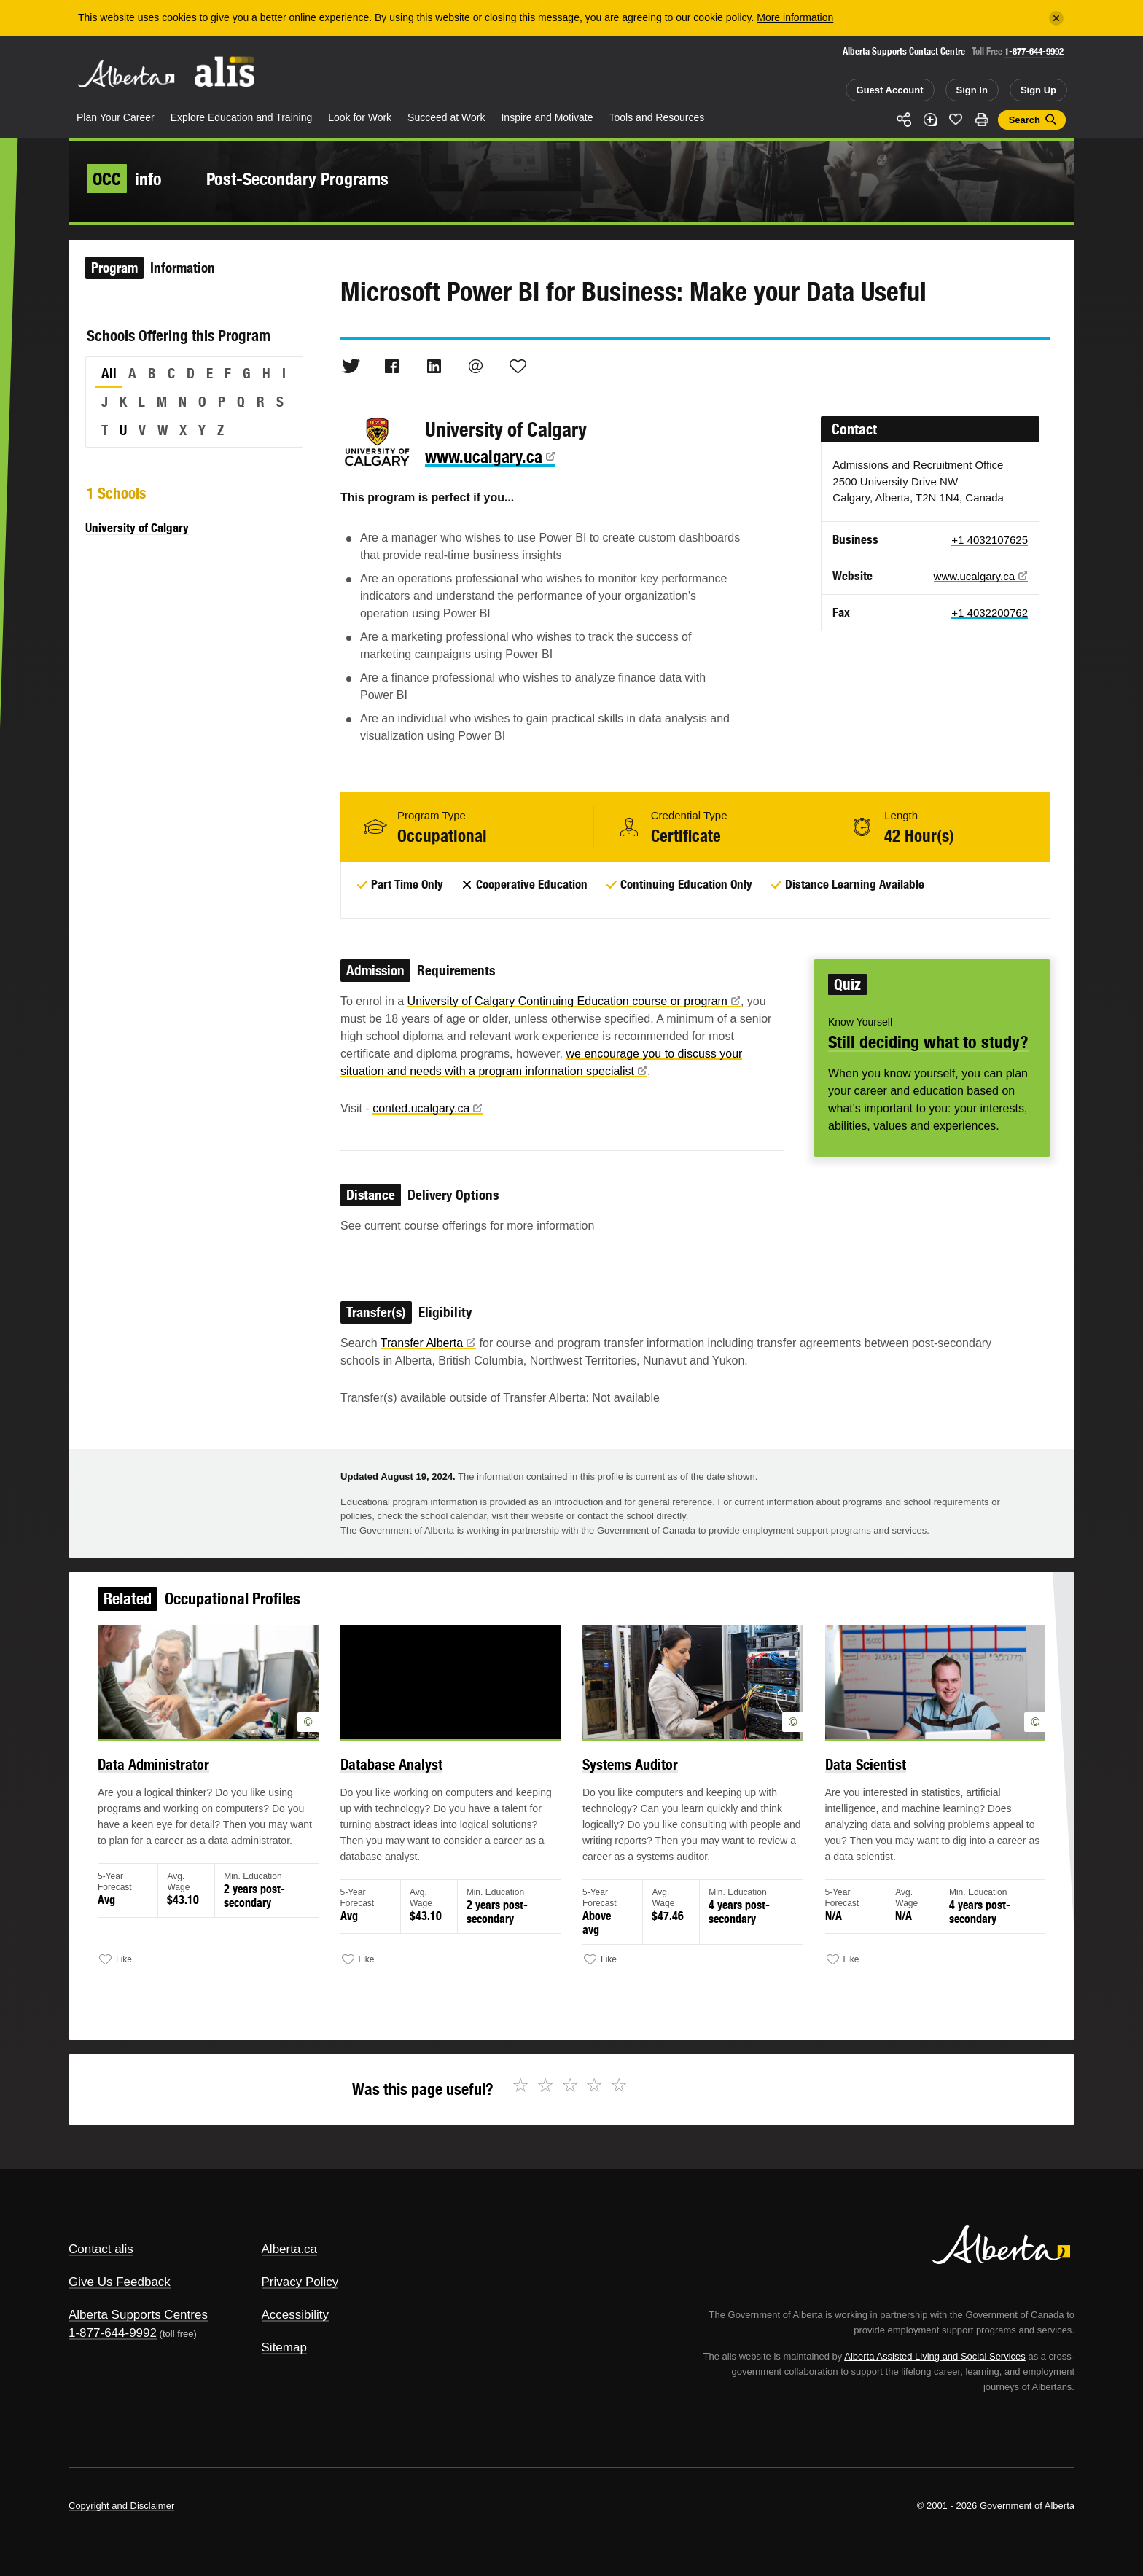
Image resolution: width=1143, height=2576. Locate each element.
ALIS (225, 71)
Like (955, 119)
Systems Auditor (628, 1771)
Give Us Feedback (120, 2282)
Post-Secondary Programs (297, 178)
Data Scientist (854, 1771)
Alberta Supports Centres (138, 2315)
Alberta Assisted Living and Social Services (935, 2356)
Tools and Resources (657, 117)
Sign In (972, 90)
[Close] (1056, 18)
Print (982, 119)
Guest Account (890, 90)
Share (904, 119)
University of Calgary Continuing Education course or (574, 1001)
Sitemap (284, 2347)
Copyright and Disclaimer (121, 2505)
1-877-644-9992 (1034, 51)
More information (795, 17)
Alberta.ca (290, 2249)
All (109, 373)
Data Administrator (169, 1771)
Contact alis (101, 2249)
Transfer (428, 1343)
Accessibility (295, 2315)
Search (1024, 119)
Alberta (126, 73)
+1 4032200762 (989, 612)
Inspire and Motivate (547, 117)
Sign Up (1038, 90)
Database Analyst (398, 1771)
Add (930, 119)
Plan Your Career (116, 117)
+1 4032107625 (989, 540)
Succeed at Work (446, 117)
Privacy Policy (300, 2282)
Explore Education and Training (242, 117)
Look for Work (359, 117)
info (124, 178)
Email (476, 366)
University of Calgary (137, 527)
